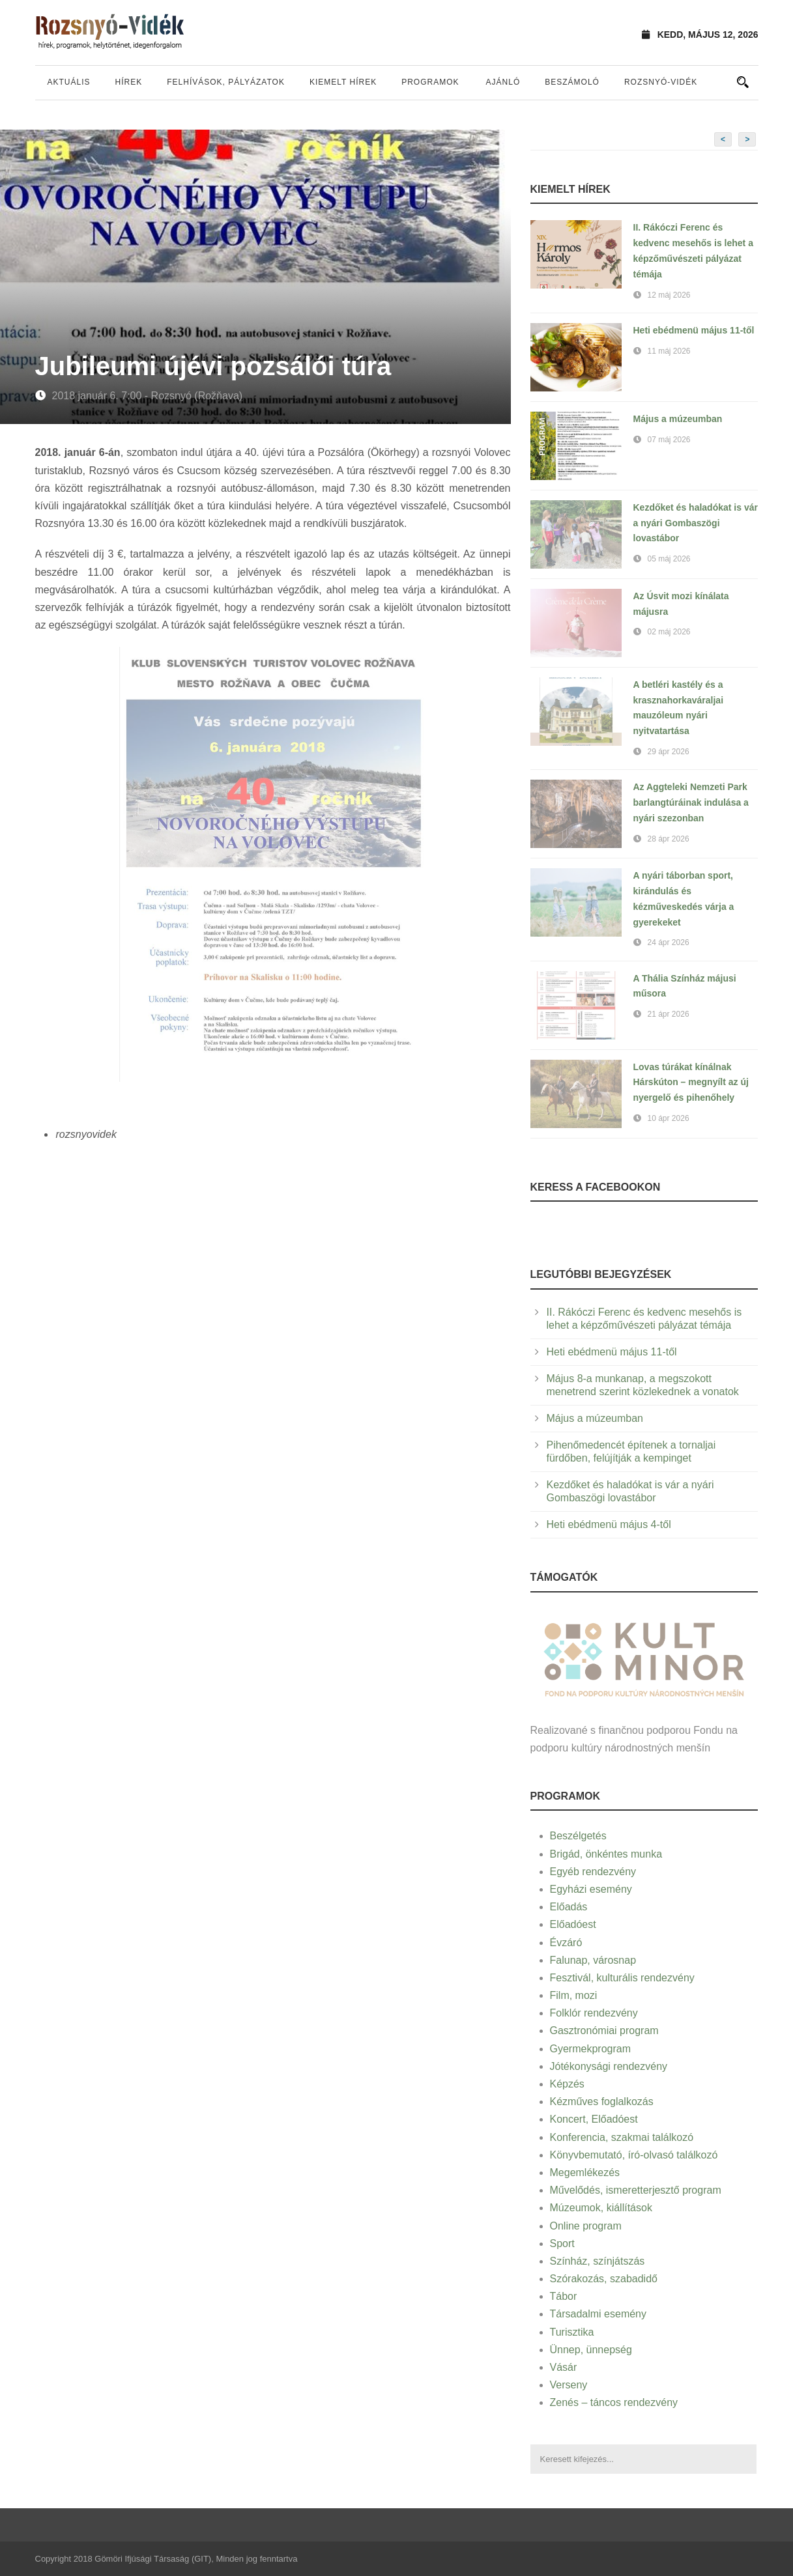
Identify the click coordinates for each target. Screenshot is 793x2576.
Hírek (129, 82)
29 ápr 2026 (668, 751)
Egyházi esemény (591, 1889)
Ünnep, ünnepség (591, 2349)
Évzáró (566, 1942)
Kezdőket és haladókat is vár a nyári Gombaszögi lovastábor (695, 523)
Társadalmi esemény (598, 2313)
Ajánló (503, 82)
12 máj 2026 (669, 295)
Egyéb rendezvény (593, 1871)
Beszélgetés (578, 1835)
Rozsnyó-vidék (660, 82)
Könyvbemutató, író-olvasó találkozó (634, 2154)
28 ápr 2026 (668, 838)
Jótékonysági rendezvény (609, 2066)
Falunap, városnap (593, 1960)
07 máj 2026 (669, 439)
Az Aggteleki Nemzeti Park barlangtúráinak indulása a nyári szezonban (691, 802)
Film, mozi (574, 1995)
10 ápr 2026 (668, 1118)
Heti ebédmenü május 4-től (609, 1524)
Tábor (563, 2296)
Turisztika (572, 2332)
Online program (586, 2225)
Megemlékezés (585, 2172)
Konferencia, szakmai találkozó (622, 2137)
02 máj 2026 (669, 631)
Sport (562, 2243)
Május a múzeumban (678, 419)
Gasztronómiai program (604, 2030)
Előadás (569, 1906)
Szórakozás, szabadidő (603, 2278)
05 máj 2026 (669, 558)
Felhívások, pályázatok (226, 82)
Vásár (563, 2367)
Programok (430, 82)
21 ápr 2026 (668, 1014)
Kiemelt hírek (343, 82)
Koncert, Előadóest (594, 2119)
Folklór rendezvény (594, 2012)
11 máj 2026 (669, 351)
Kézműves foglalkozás (602, 2101)
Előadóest (573, 1924)
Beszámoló (572, 82)
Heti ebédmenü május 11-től (694, 330)
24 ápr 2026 (668, 942)
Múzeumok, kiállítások (601, 2207)
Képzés (567, 2083)
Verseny (569, 2384)
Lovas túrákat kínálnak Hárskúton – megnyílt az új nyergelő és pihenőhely (691, 1082)
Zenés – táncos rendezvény (614, 2402)
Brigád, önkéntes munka (606, 1854)
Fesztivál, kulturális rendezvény (622, 1977)
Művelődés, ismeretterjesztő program (635, 2190)
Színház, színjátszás (597, 2261)
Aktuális (69, 82)
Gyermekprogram (590, 2048)
